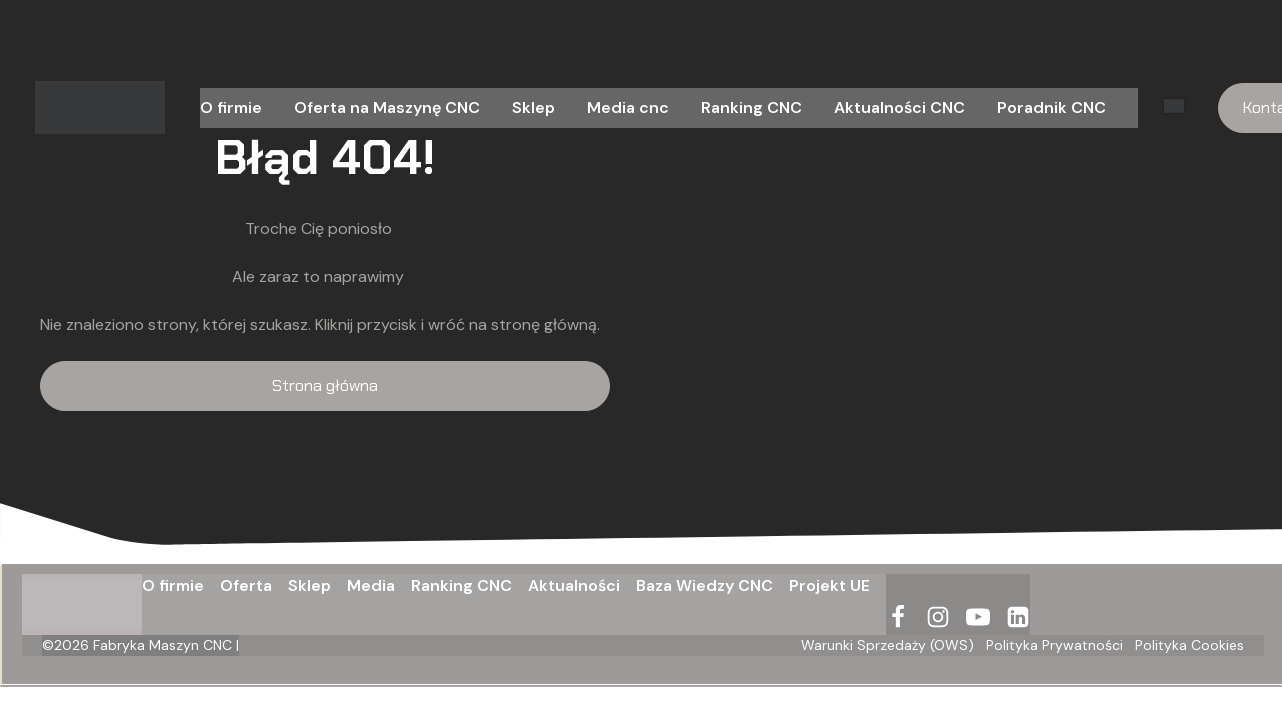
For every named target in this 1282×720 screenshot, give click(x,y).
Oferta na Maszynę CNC (387, 107)
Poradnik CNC (1051, 107)
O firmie (231, 107)
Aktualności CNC (899, 107)
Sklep (533, 107)
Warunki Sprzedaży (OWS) (887, 645)
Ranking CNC (751, 107)
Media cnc (628, 107)
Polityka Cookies (1189, 645)
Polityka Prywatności (1054, 645)
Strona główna (325, 385)
